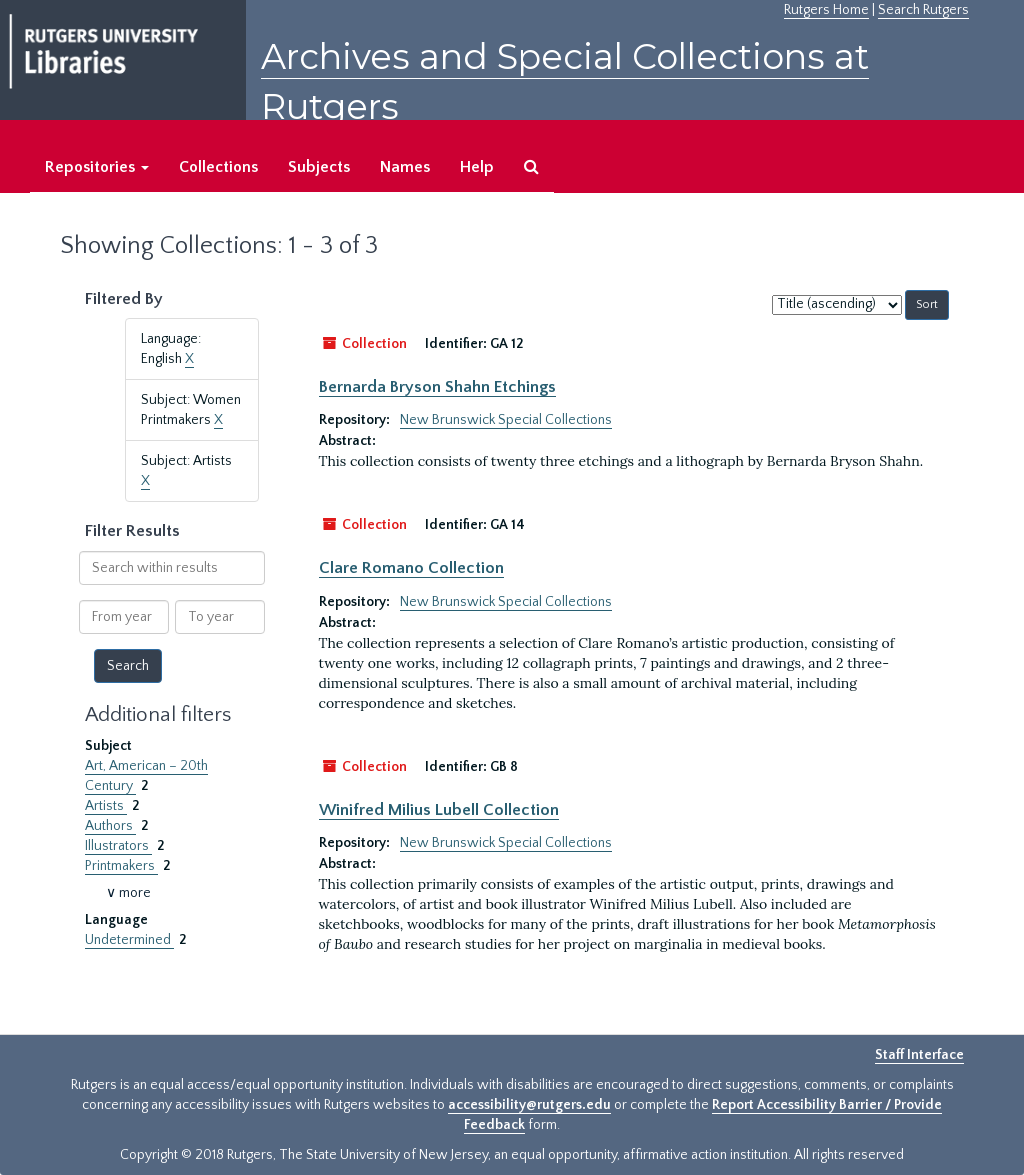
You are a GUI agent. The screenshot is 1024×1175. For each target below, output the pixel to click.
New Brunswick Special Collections (506, 420)
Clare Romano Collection (411, 568)
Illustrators (118, 846)
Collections (218, 167)
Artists (106, 806)
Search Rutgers (923, 10)
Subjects (319, 167)
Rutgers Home (826, 10)
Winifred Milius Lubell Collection (439, 810)
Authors (110, 826)
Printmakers (121, 866)
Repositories (97, 167)
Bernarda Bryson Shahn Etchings (437, 387)
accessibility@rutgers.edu (529, 1105)
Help (477, 167)
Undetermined (129, 940)
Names (405, 167)
